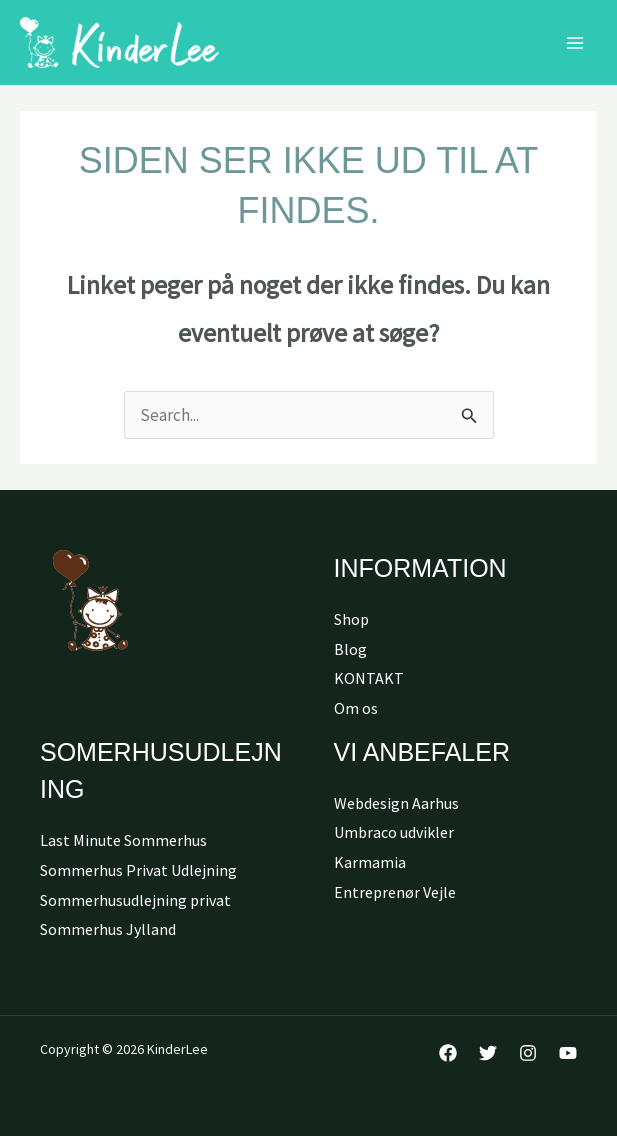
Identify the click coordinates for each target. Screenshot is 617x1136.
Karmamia (370, 862)
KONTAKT (369, 678)
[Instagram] (528, 1053)
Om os (356, 708)
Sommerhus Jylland (108, 929)
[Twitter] (488, 1053)
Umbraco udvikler (394, 832)
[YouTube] (568, 1053)
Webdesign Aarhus (396, 803)
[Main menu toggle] (575, 43)
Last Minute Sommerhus (123, 840)
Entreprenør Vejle (395, 892)
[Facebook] (448, 1053)
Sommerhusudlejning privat (135, 900)
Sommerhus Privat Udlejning (138, 870)
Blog (350, 649)
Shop (351, 619)
